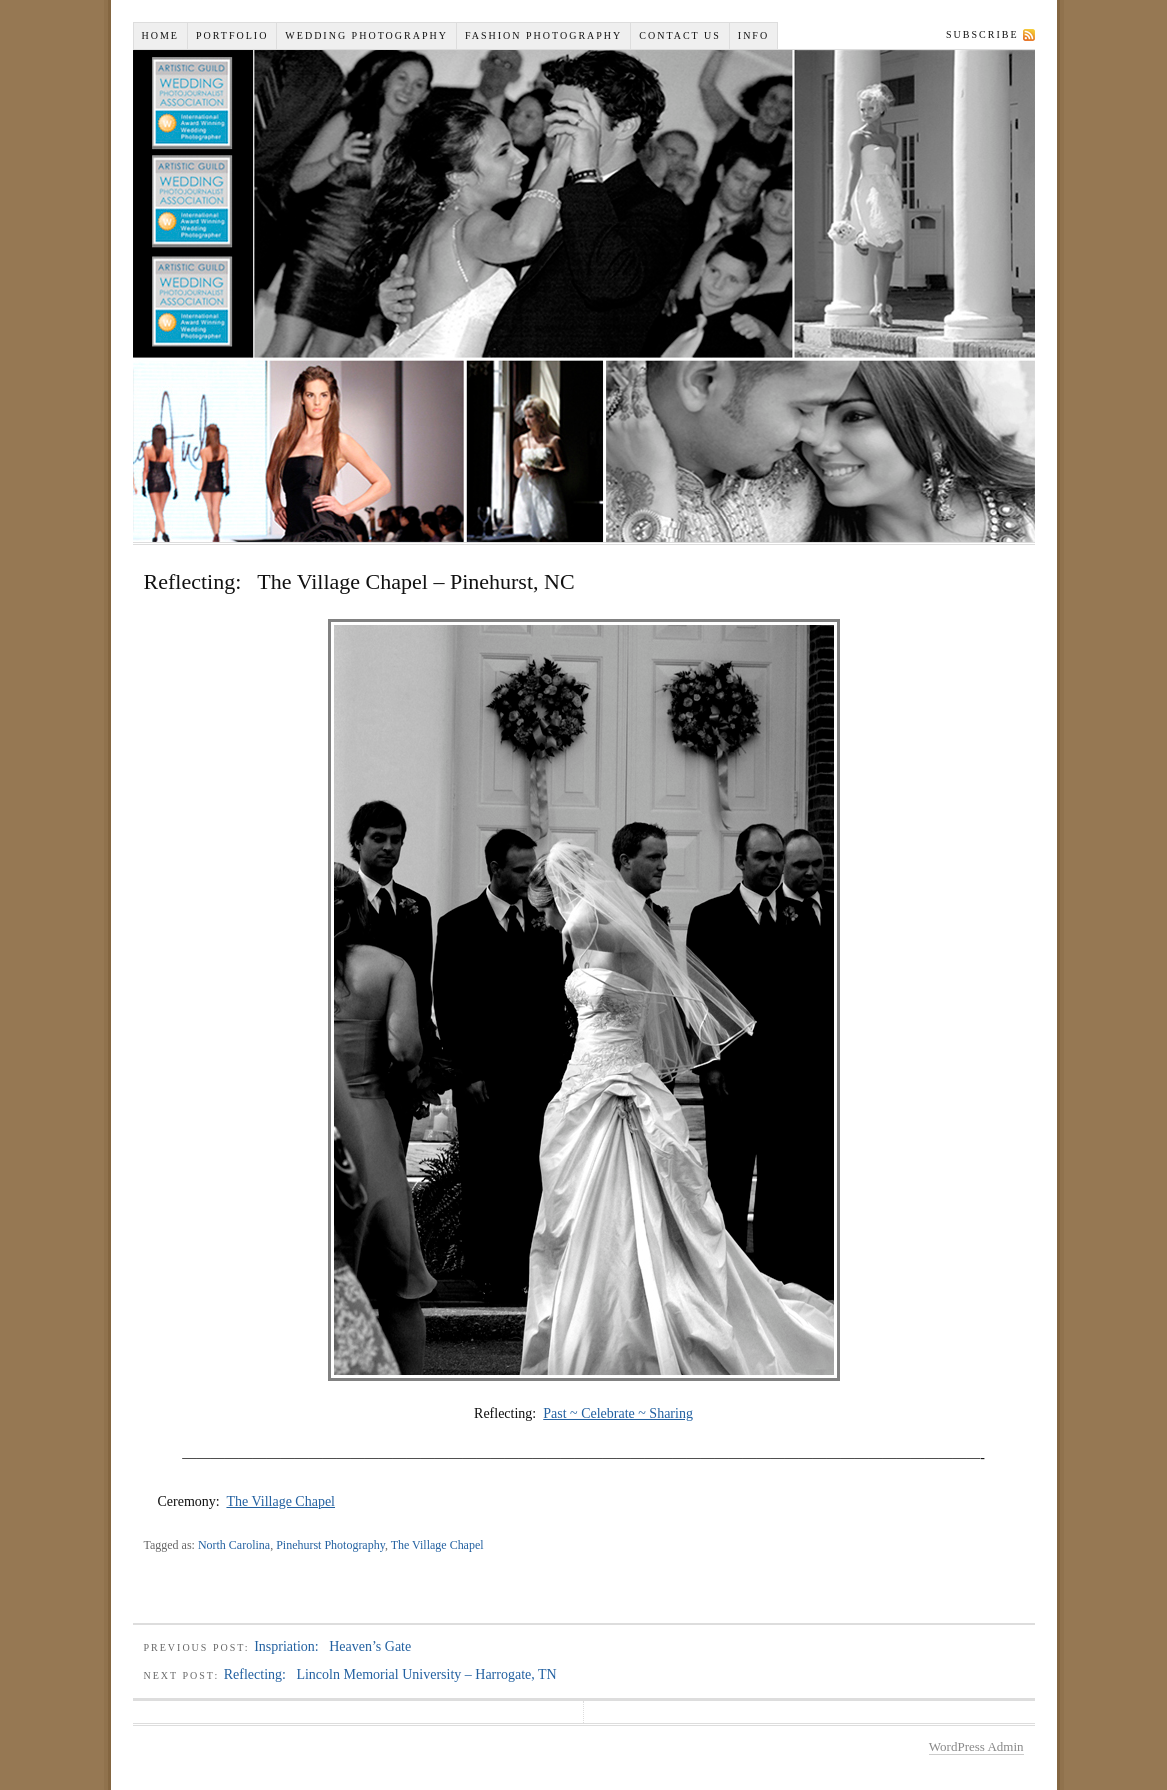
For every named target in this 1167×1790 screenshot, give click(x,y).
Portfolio (232, 35)
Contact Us (680, 35)
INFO (753, 35)
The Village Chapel (280, 1501)
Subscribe (982, 34)
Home (160, 35)
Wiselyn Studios (584, 296)
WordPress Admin (976, 1746)
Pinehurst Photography (330, 1545)
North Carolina (234, 1545)
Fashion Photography (543, 35)
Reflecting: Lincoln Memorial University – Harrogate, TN (390, 1674)
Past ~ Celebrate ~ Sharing (618, 1413)
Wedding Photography (366, 35)
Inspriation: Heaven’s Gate (332, 1646)
